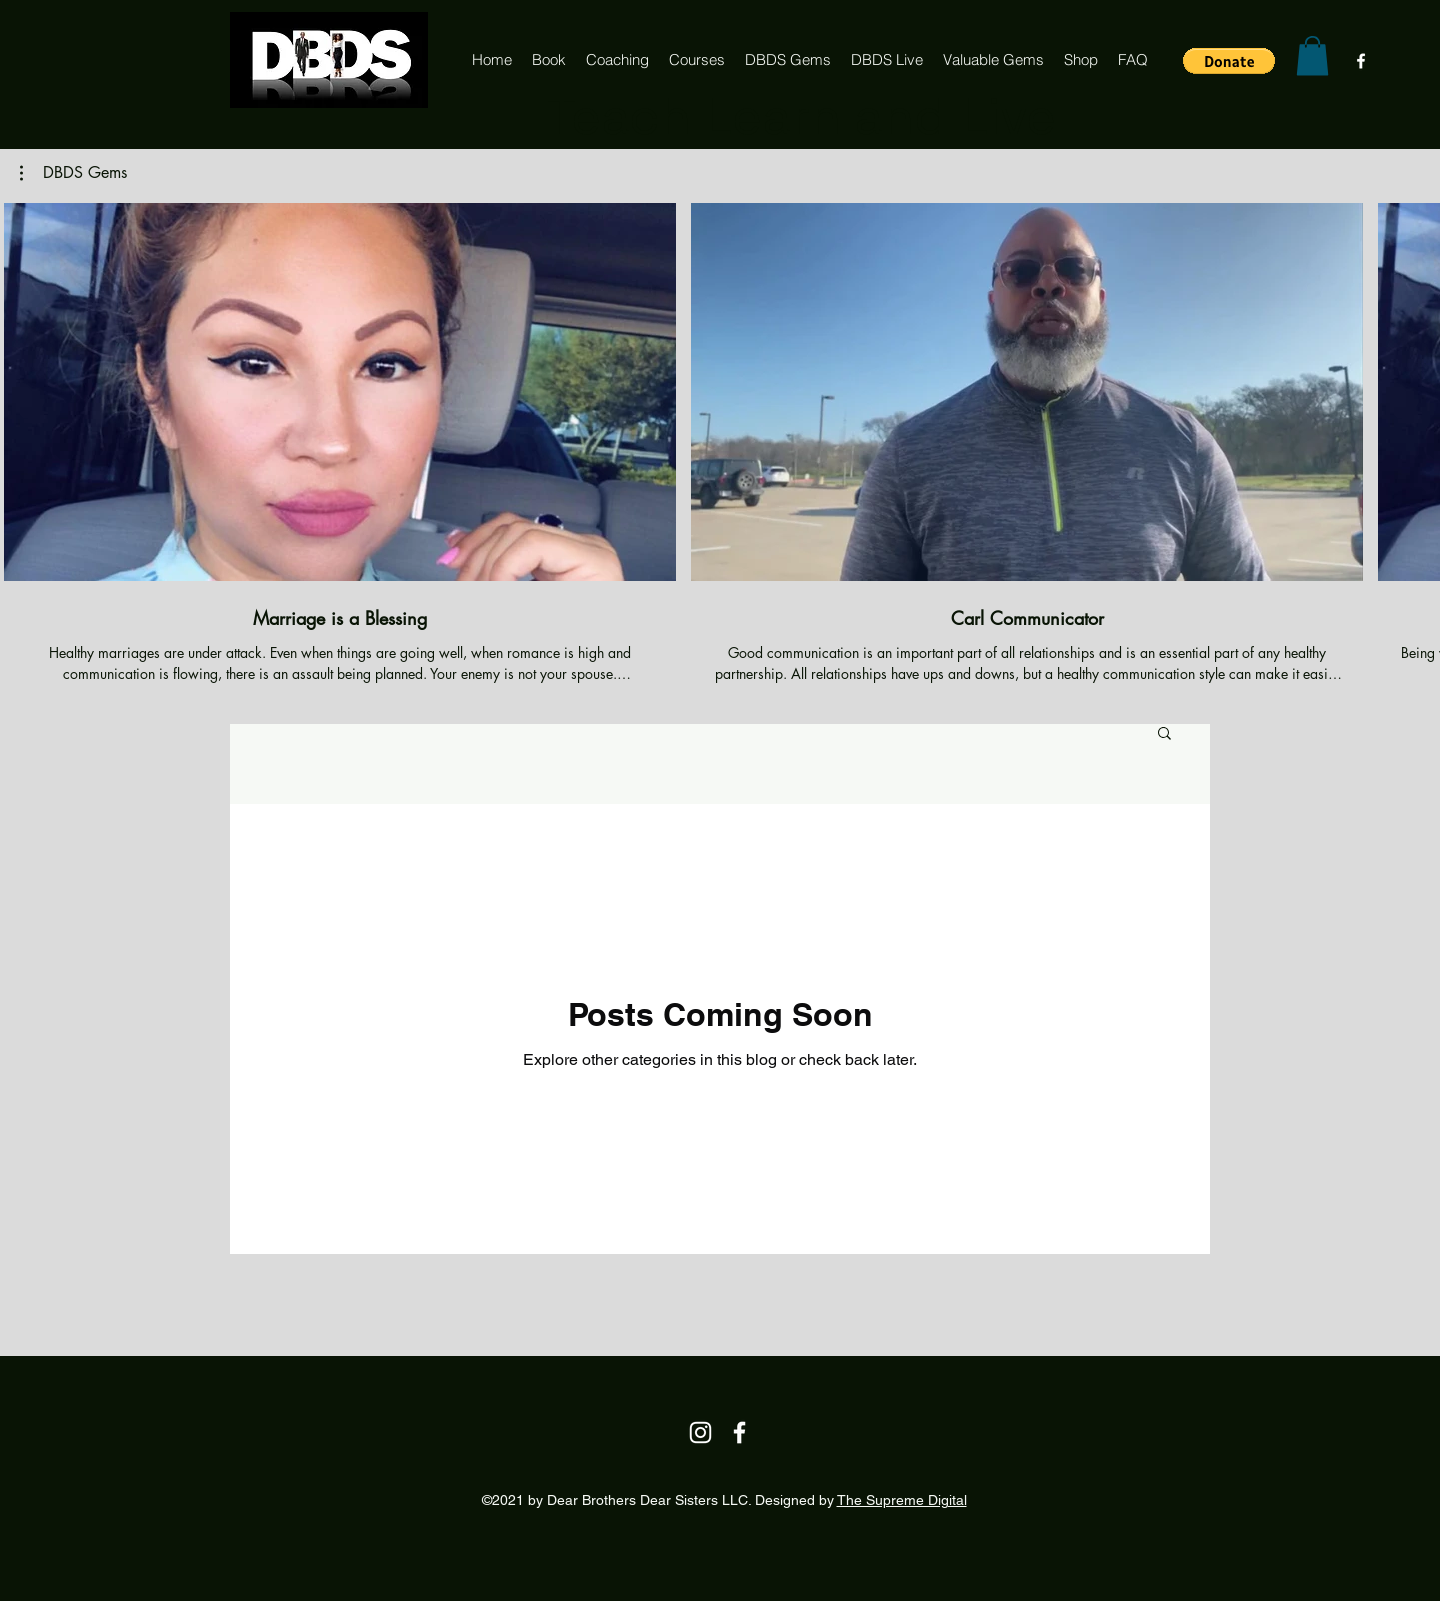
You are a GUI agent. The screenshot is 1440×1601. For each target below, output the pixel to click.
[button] (1229, 61)
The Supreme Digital (902, 1500)
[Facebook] (1361, 61)
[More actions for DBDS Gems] (73, 173)
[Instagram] (700, 1432)
